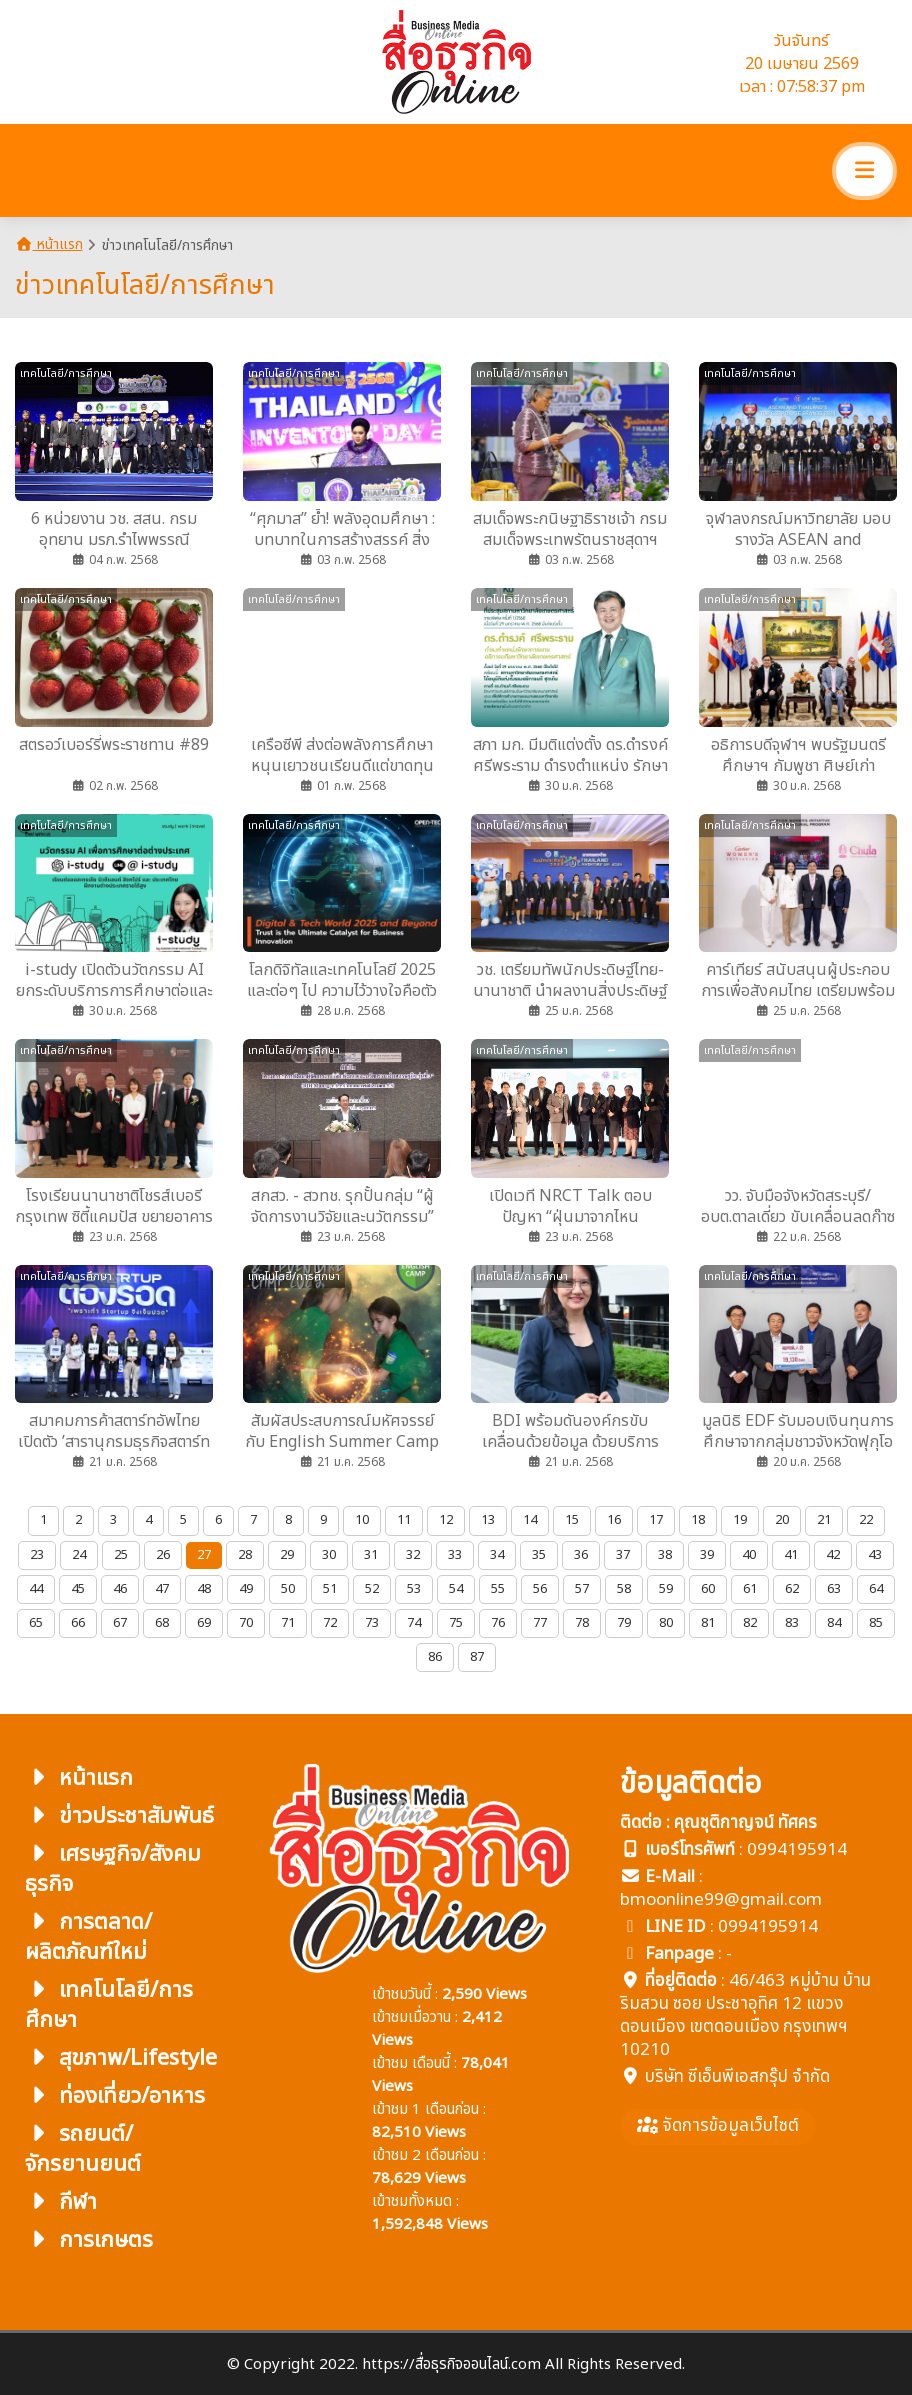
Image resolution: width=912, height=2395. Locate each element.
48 (204, 1589)
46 (120, 1589)
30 (329, 1555)
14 (530, 1520)
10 (362, 1520)
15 (572, 1520)
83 (792, 1623)
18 (698, 1520)
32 (413, 1555)
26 (163, 1555)
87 (477, 1657)
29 (287, 1555)
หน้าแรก (49, 244)
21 (824, 1520)
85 (876, 1623)
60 (708, 1589)
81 (708, 1623)
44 (36, 1589)
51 (330, 1589)
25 (121, 1555)
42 (833, 1555)
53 (414, 1589)
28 (245, 1555)
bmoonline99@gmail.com (721, 1900)
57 (582, 1589)
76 (498, 1623)
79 (624, 1623)
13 (488, 1520)
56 (540, 1589)
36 (581, 1555)
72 (330, 1623)
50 (288, 1589)
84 (834, 1623)
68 (162, 1623)
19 (740, 1520)
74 (414, 1623)
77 (540, 1623)
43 (875, 1555)
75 (456, 1623)
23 (37, 1555)
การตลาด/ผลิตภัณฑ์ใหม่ (88, 1937)
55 (498, 1589)
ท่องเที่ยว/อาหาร (115, 2096)
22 (866, 1520)
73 (372, 1623)
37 (623, 1555)
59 (666, 1589)
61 (750, 1589)
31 (371, 1555)
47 (162, 1589)
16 (614, 1520)
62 (792, 1589)
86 (435, 1657)
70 (246, 1623)
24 (79, 1555)
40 (749, 1555)
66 (78, 1623)
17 (656, 1520)
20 (782, 1520)
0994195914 (797, 1850)
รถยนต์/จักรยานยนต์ (83, 2149)
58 (624, 1589)
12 (446, 1520)
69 (204, 1623)
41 (791, 1555)
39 (707, 1555)
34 (497, 1555)
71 (288, 1623)
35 (539, 1555)
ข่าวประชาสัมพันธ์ (119, 1816)
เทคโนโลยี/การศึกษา (109, 2005)
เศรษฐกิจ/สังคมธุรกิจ (113, 1869)
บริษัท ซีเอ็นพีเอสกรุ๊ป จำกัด (737, 2077)
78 (582, 1623)
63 (834, 1589)
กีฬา (61, 2202)
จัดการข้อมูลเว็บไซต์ (718, 2126)
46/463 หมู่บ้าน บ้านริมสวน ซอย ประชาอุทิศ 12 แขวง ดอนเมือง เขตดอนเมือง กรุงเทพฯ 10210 (745, 2015)
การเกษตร (89, 2240)
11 (404, 1520)
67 (120, 1623)
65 (36, 1623)
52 (372, 1589)
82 (750, 1623)
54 (456, 1589)
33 (455, 1555)
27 (204, 1555)
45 (78, 1589)
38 (665, 1555)
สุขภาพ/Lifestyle (121, 2058)
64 (876, 1589)
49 (246, 1589)
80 (666, 1623)
